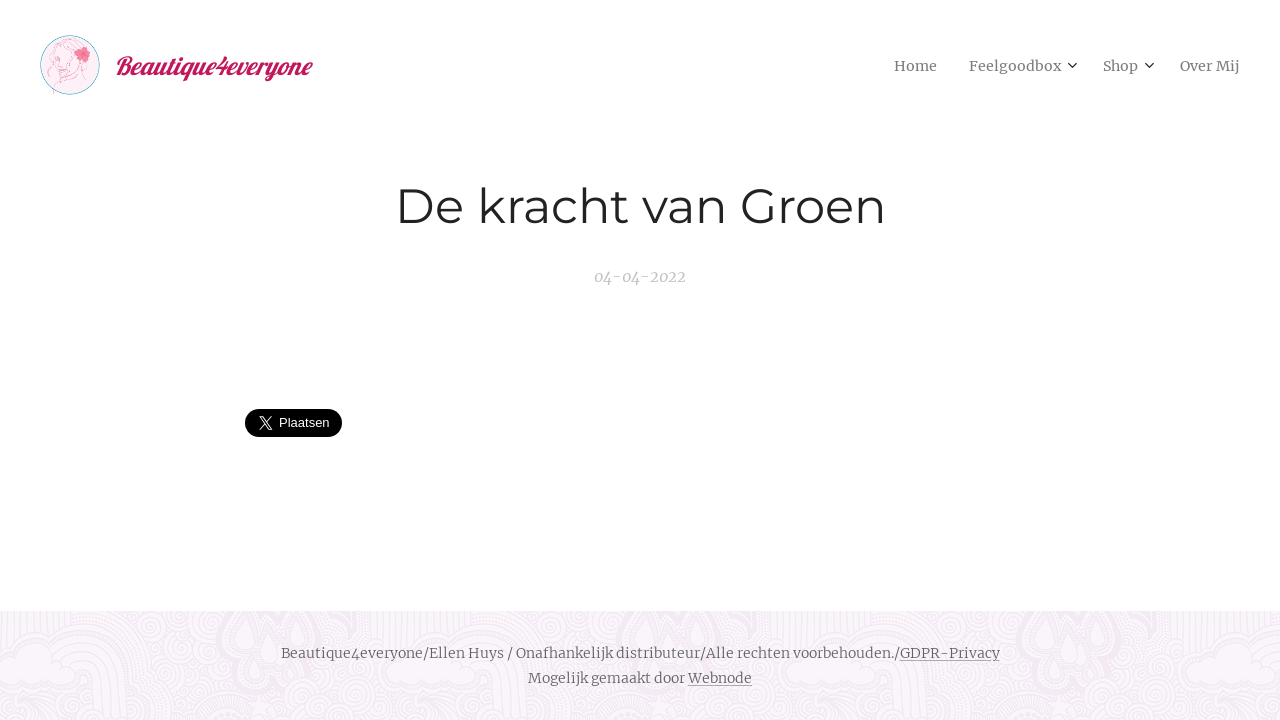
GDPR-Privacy (950, 653)
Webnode (720, 678)
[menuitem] (894, 65)
